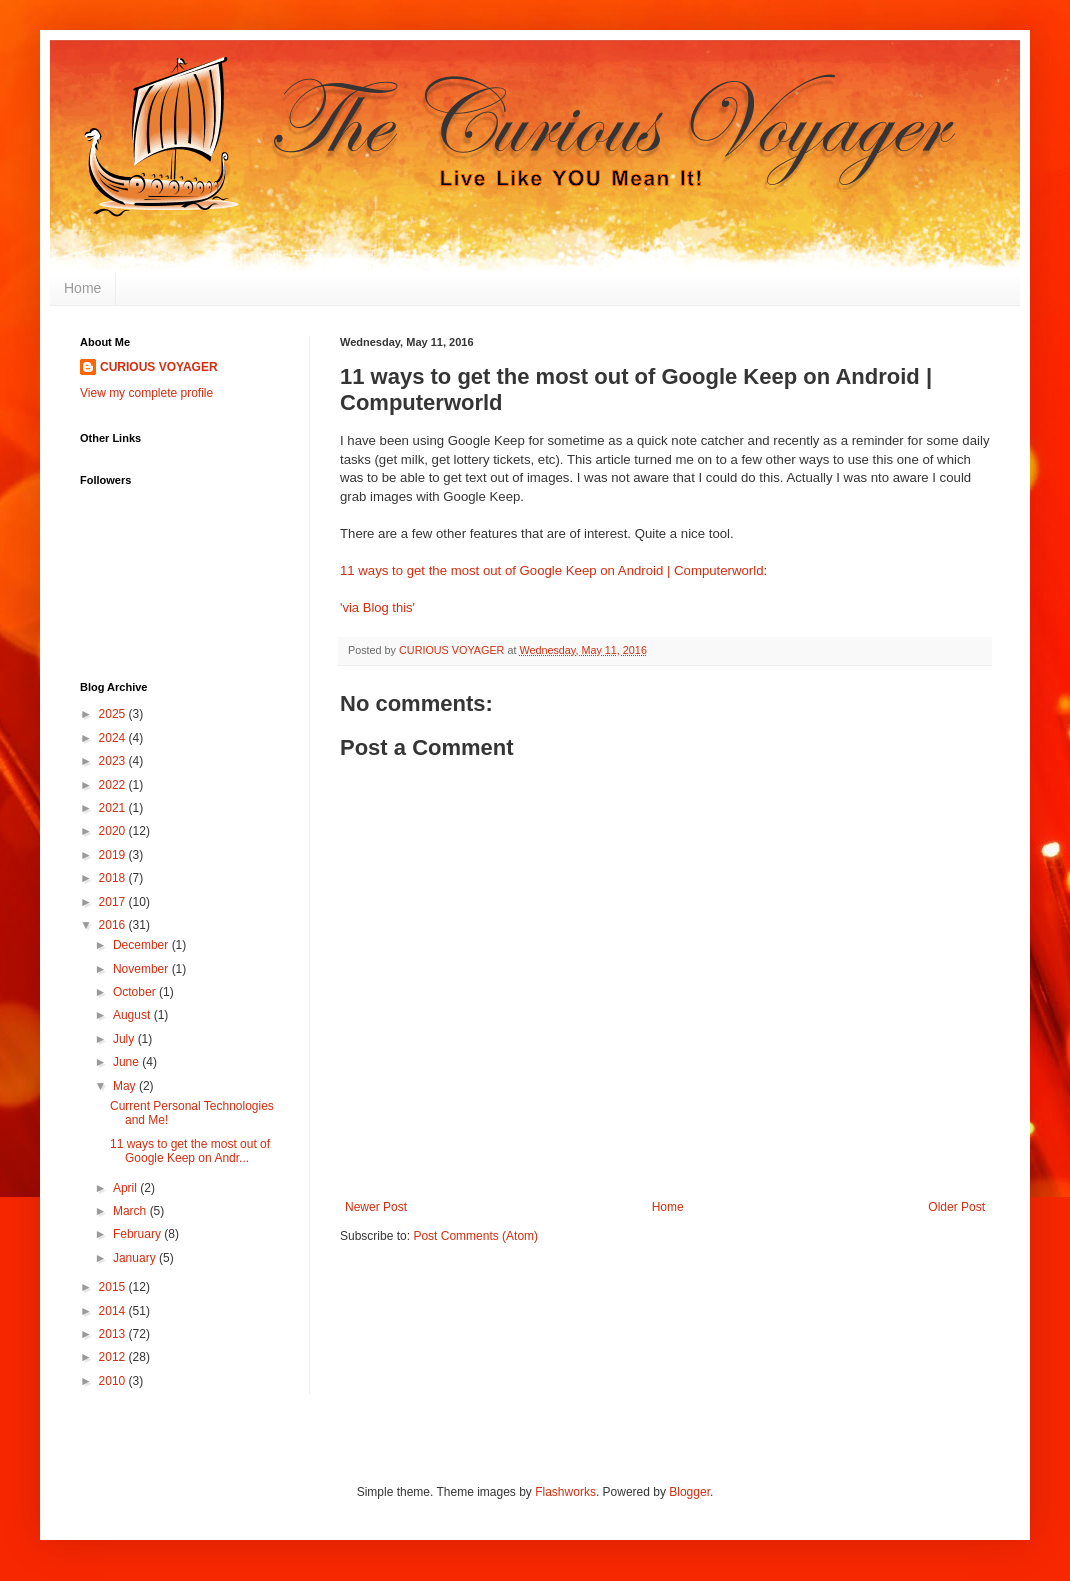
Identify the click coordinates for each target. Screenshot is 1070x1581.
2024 (114, 738)
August (133, 1015)
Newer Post (376, 1207)
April (126, 1188)
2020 (114, 831)
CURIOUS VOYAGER (159, 367)
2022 (114, 785)
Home (82, 288)
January (136, 1258)
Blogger (689, 1492)
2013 (114, 1334)
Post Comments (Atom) (475, 1236)
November (142, 969)
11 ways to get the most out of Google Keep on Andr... (190, 1151)
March (131, 1211)
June (127, 1062)
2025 (114, 714)
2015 (114, 1287)
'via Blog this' (377, 607)
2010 (114, 1381)
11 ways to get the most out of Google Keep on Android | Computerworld (551, 570)
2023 (114, 761)
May (126, 1086)
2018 (114, 878)
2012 (114, 1357)
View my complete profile (146, 393)
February (138, 1234)
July (125, 1039)
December (142, 945)
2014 (114, 1311)
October (136, 992)
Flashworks (565, 1492)
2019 (114, 855)
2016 (114, 925)
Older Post (956, 1207)
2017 (114, 902)
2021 (114, 808)
